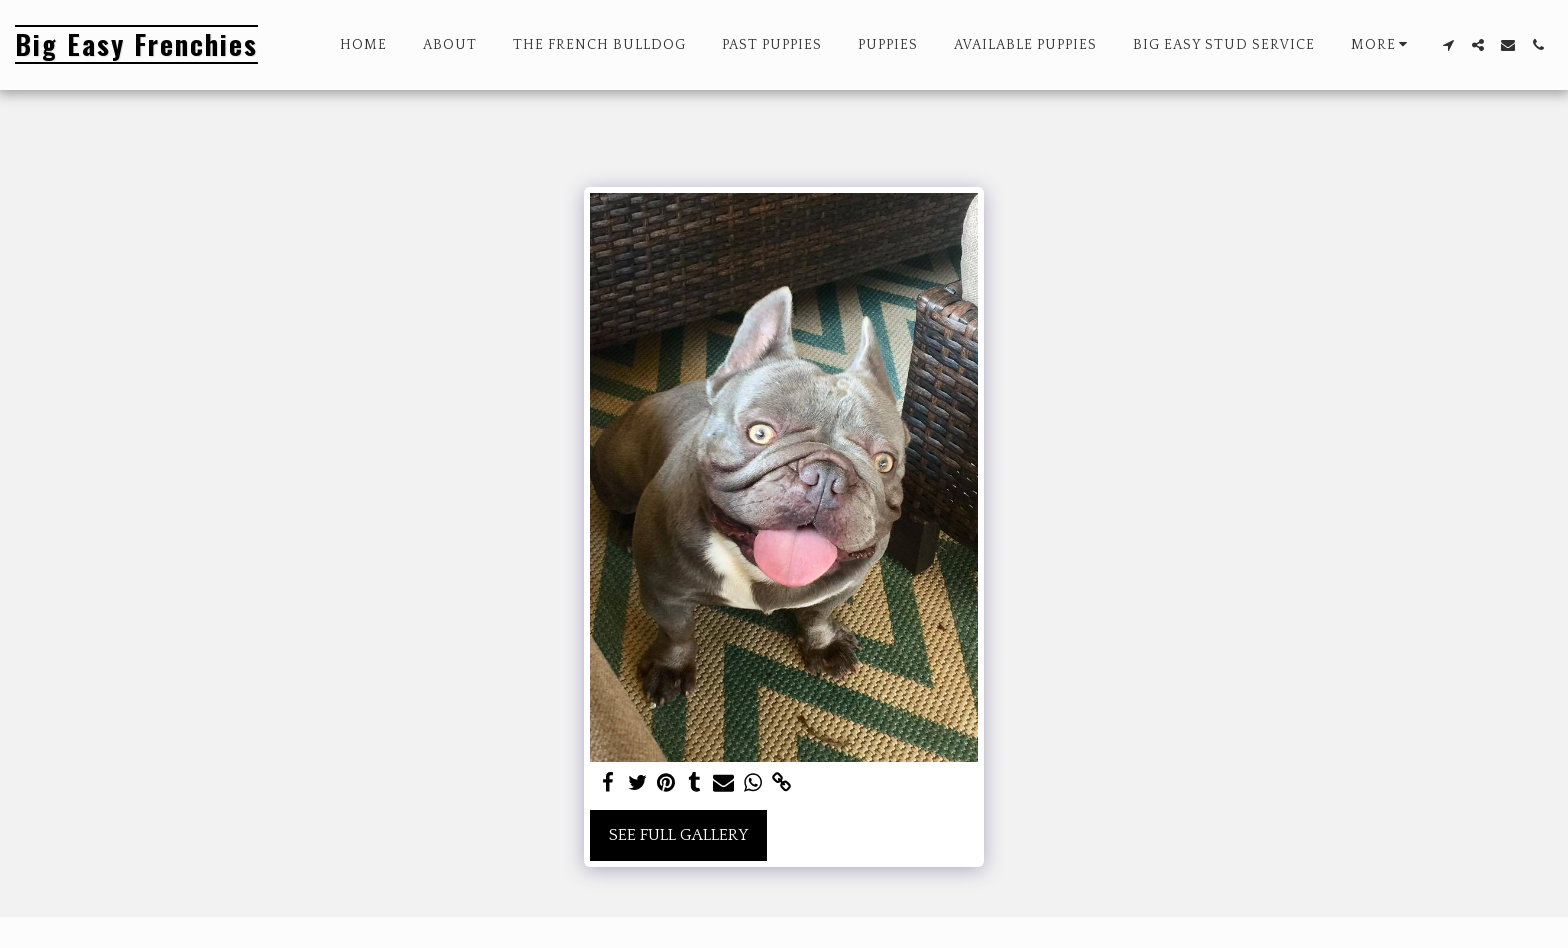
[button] (1448, 45)
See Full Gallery (678, 835)
